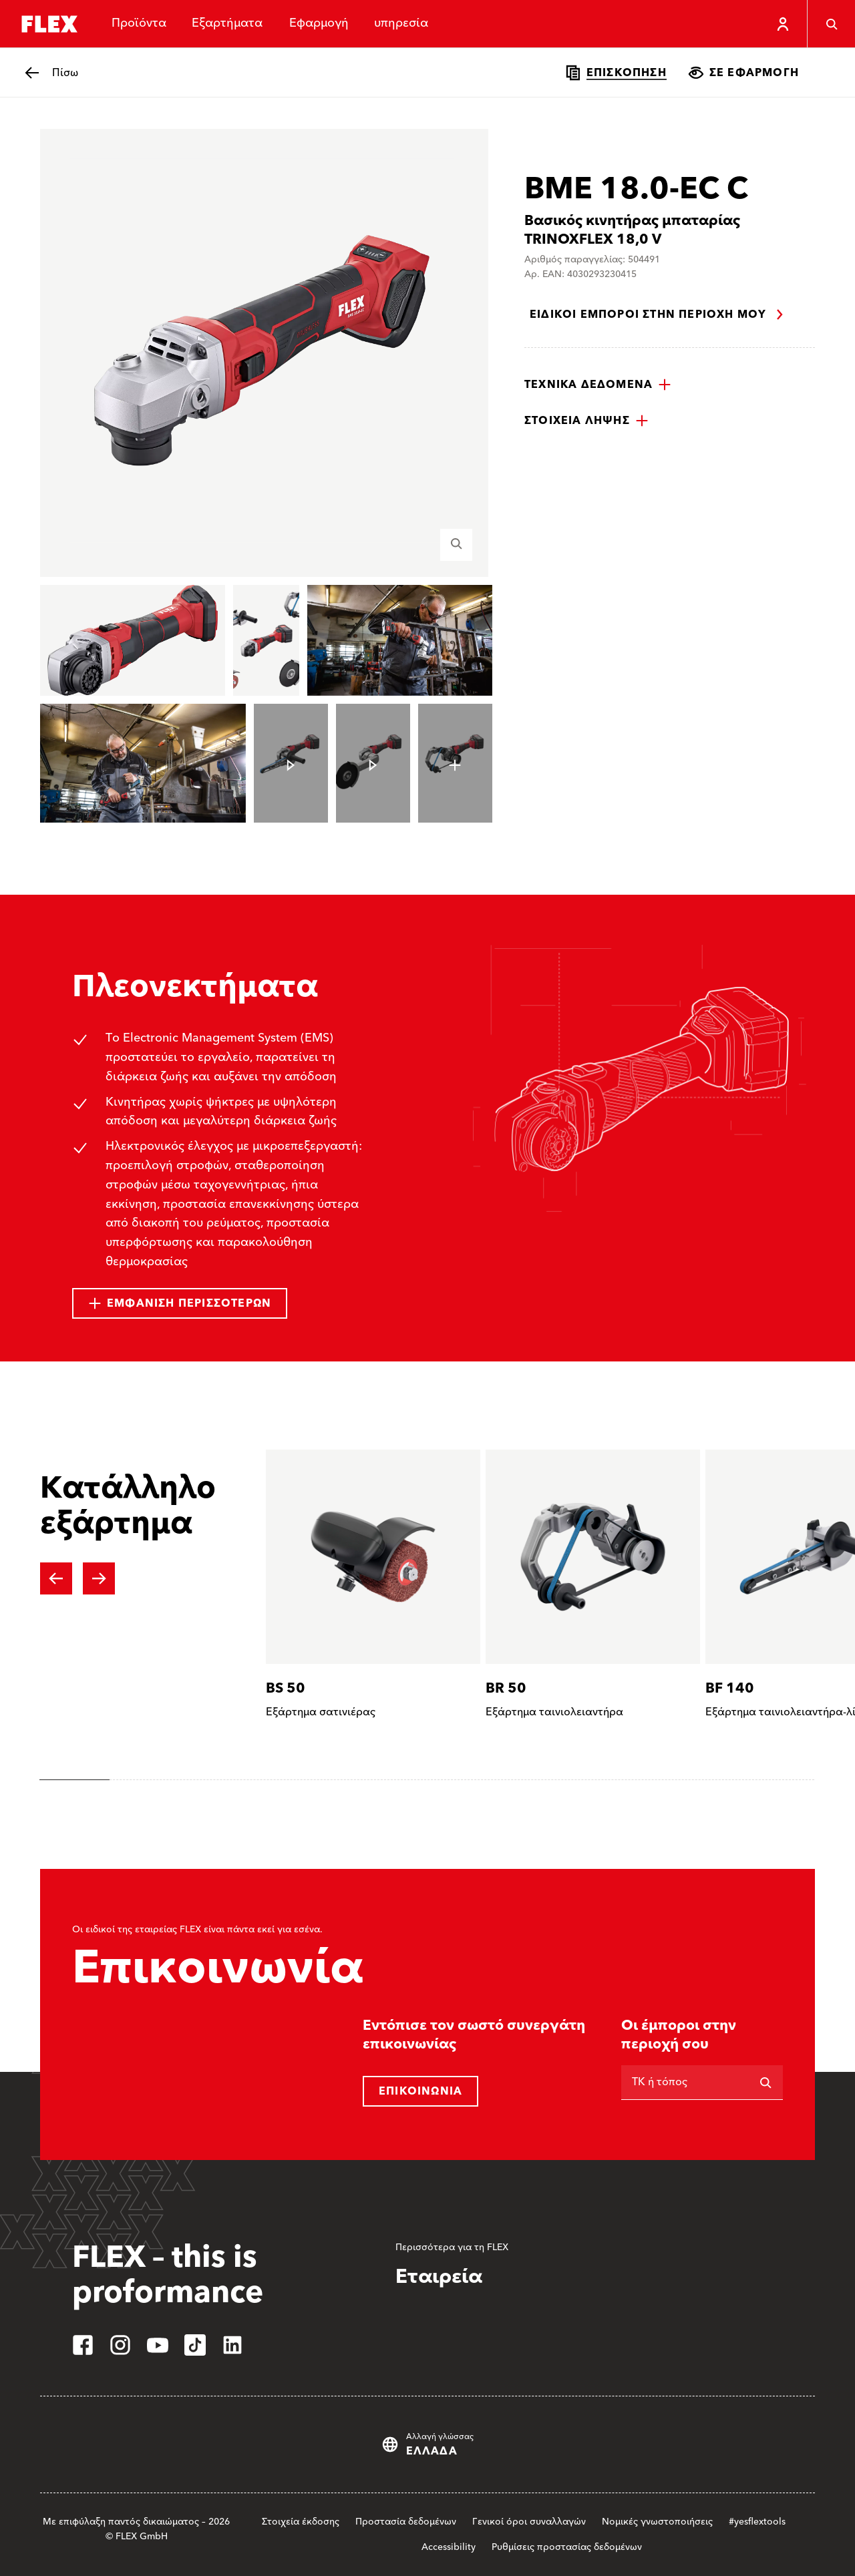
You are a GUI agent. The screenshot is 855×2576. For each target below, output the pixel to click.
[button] (597, 384)
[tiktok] (195, 2345)
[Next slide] (99, 1578)
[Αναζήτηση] (765, 2082)
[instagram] (120, 2345)
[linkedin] (232, 2345)
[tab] (74, 1779)
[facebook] (83, 2345)
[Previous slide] (56, 1578)
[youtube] (157, 2345)
